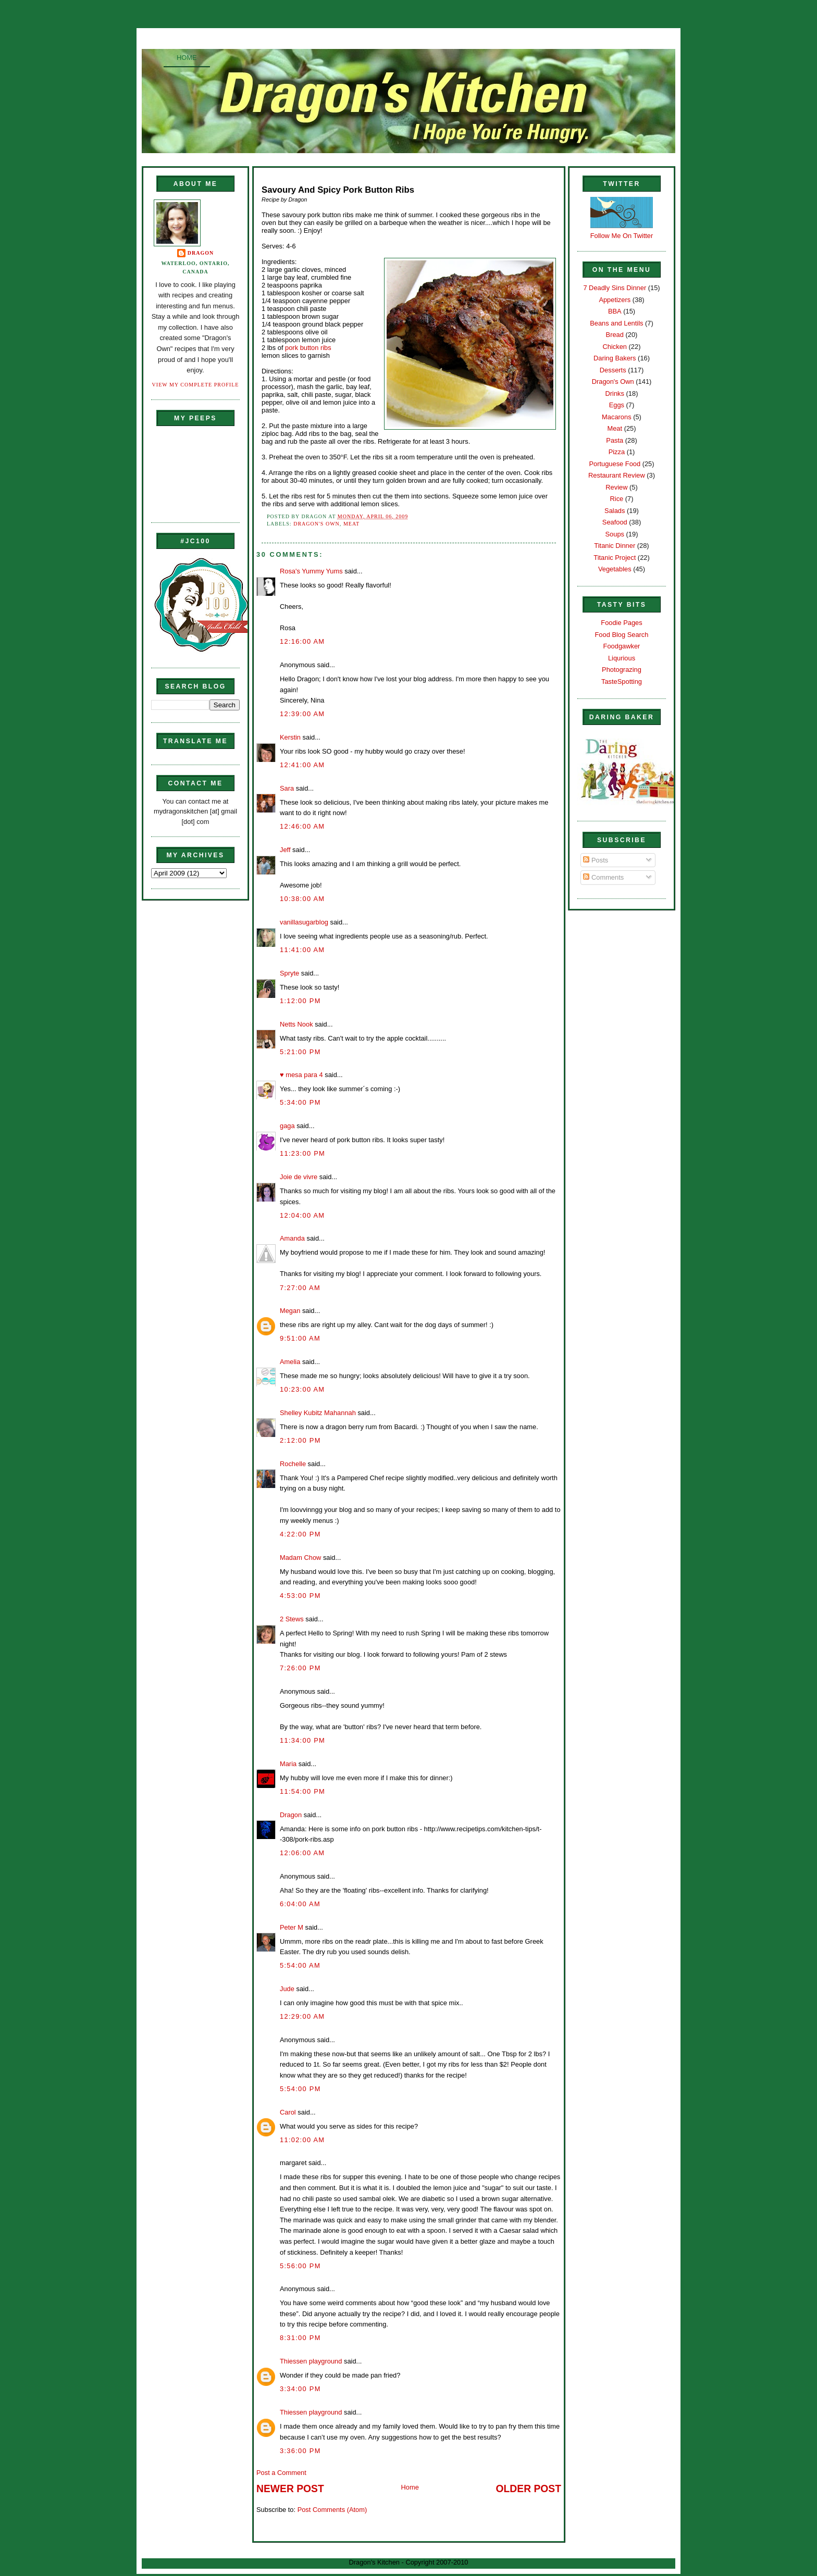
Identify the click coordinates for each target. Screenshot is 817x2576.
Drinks (614, 393)
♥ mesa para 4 (301, 1075)
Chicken (615, 347)
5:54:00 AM (300, 1965)
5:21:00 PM (300, 1052)
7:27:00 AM (300, 1288)
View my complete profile (195, 384)
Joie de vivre (298, 1177)
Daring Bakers (614, 358)
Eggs (616, 405)
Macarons (616, 417)
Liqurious (621, 658)
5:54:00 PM (300, 2089)
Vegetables (615, 569)
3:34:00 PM (300, 2389)
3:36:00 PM (300, 2451)
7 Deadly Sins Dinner (614, 288)
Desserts (613, 370)
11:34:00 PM (302, 1740)
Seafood (614, 522)
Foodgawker (621, 646)
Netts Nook (296, 1024)
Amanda (292, 1238)
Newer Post (290, 2488)
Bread (615, 335)
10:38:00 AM (302, 899)
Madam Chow (300, 1557)
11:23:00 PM (302, 1153)
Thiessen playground (311, 2361)
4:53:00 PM (300, 1595)
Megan (290, 1311)
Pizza (617, 452)
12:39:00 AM (302, 714)
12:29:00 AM (302, 2016)
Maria (288, 1764)
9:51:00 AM (300, 1338)
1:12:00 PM (300, 1001)
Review (616, 487)
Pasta (614, 440)
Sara (287, 788)
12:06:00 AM (302, 1853)
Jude (287, 1989)
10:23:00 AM (302, 1389)
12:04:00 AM (302, 1215)
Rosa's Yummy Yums (311, 571)
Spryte (289, 973)
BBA (615, 311)
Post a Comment (281, 2473)
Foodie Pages (621, 623)
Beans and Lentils (616, 323)
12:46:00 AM (302, 826)
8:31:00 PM (300, 2338)
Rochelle (293, 1464)
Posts (595, 860)
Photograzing (621, 669)
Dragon (201, 253)
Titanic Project (614, 557)
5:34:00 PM (300, 1102)
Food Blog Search (622, 635)
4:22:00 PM (300, 1534)
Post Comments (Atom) (332, 2510)
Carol (288, 2112)
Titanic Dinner (614, 545)
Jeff (285, 850)
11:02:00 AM (302, 2140)
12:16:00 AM (302, 641)
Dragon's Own (316, 524)
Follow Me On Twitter (621, 236)
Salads (614, 511)
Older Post (528, 2488)
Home (187, 57)
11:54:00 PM (302, 1791)
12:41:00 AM (302, 765)
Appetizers (614, 300)
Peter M (291, 1927)
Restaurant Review (616, 475)
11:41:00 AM (302, 950)
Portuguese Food (614, 464)
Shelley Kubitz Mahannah (318, 1413)
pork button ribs (308, 348)
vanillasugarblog (304, 922)
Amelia (290, 1362)
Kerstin (290, 737)
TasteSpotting (621, 681)
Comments (603, 877)
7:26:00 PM (300, 1668)
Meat (351, 524)
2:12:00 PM (300, 1440)
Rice (616, 499)
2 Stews (292, 1619)
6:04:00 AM (300, 1904)
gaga (287, 1126)
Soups (614, 534)
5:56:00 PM (300, 2266)
